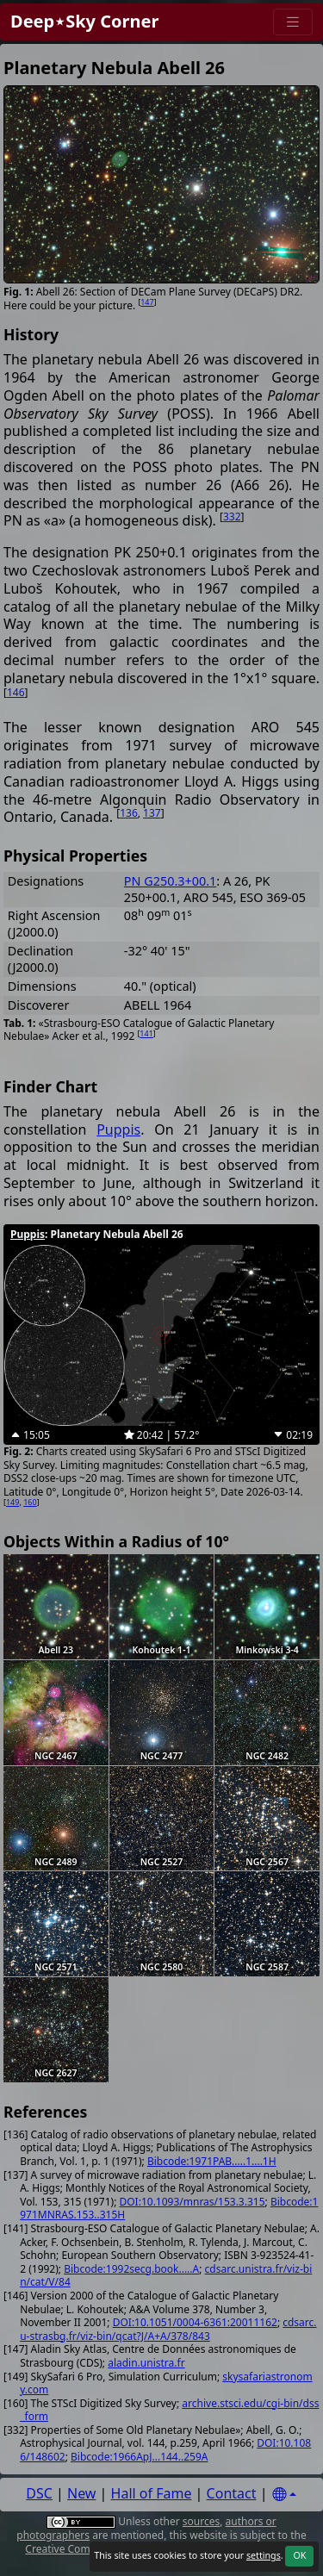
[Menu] (293, 22)
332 (232, 516)
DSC (39, 2493)
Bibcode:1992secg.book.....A (131, 2269)
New (81, 2493)
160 (29, 1502)
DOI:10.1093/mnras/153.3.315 (191, 2201)
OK (299, 2555)
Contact (232, 2493)
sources (201, 2521)
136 (129, 813)
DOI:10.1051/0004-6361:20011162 (195, 2322)
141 (146, 1033)
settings (263, 2555)
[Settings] (284, 2494)
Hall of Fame (151, 2493)
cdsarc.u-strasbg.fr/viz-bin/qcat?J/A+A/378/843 (168, 2329)
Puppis (118, 1129)
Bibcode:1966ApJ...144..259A (139, 2456)
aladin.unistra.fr (146, 2362)
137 (152, 813)
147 (146, 302)
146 (16, 692)
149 (12, 1502)
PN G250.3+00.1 (170, 881)
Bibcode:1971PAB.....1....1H (211, 2161)
